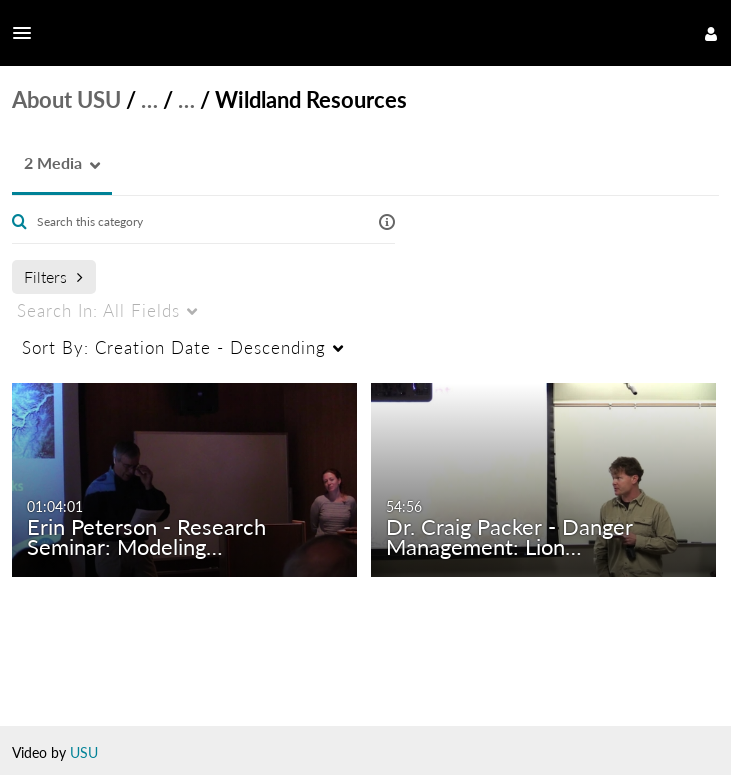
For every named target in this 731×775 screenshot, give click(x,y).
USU (84, 752)
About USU (66, 99)
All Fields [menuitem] (98, 310)
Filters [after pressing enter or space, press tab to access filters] (53, 276)
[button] (28, 33)
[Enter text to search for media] (192, 222)
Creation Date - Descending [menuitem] (174, 347)
